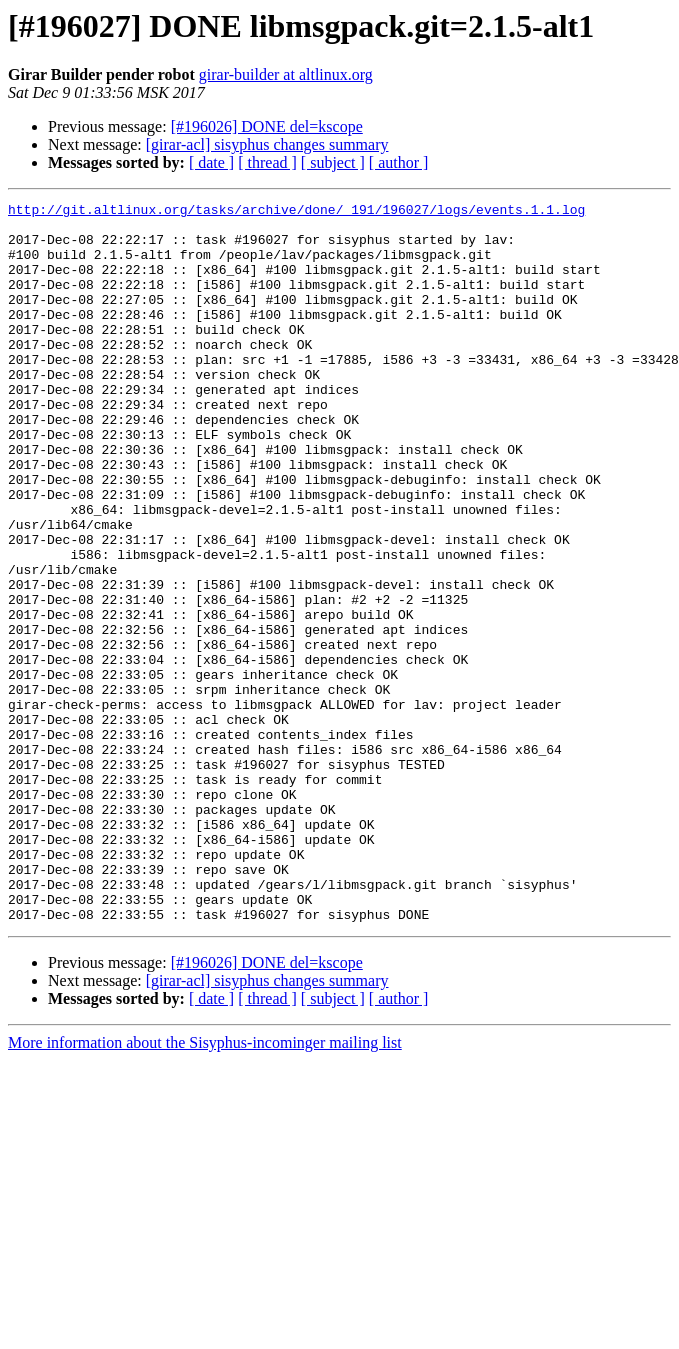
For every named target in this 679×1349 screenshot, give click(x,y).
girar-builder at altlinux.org (286, 74)
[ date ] (211, 162)
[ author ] (399, 162)
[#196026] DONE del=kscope (267, 126)
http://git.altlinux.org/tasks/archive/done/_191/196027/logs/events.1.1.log (296, 212)
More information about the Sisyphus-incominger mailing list (205, 1186)
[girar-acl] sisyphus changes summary (267, 144)
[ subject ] (333, 162)
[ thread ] (267, 162)
